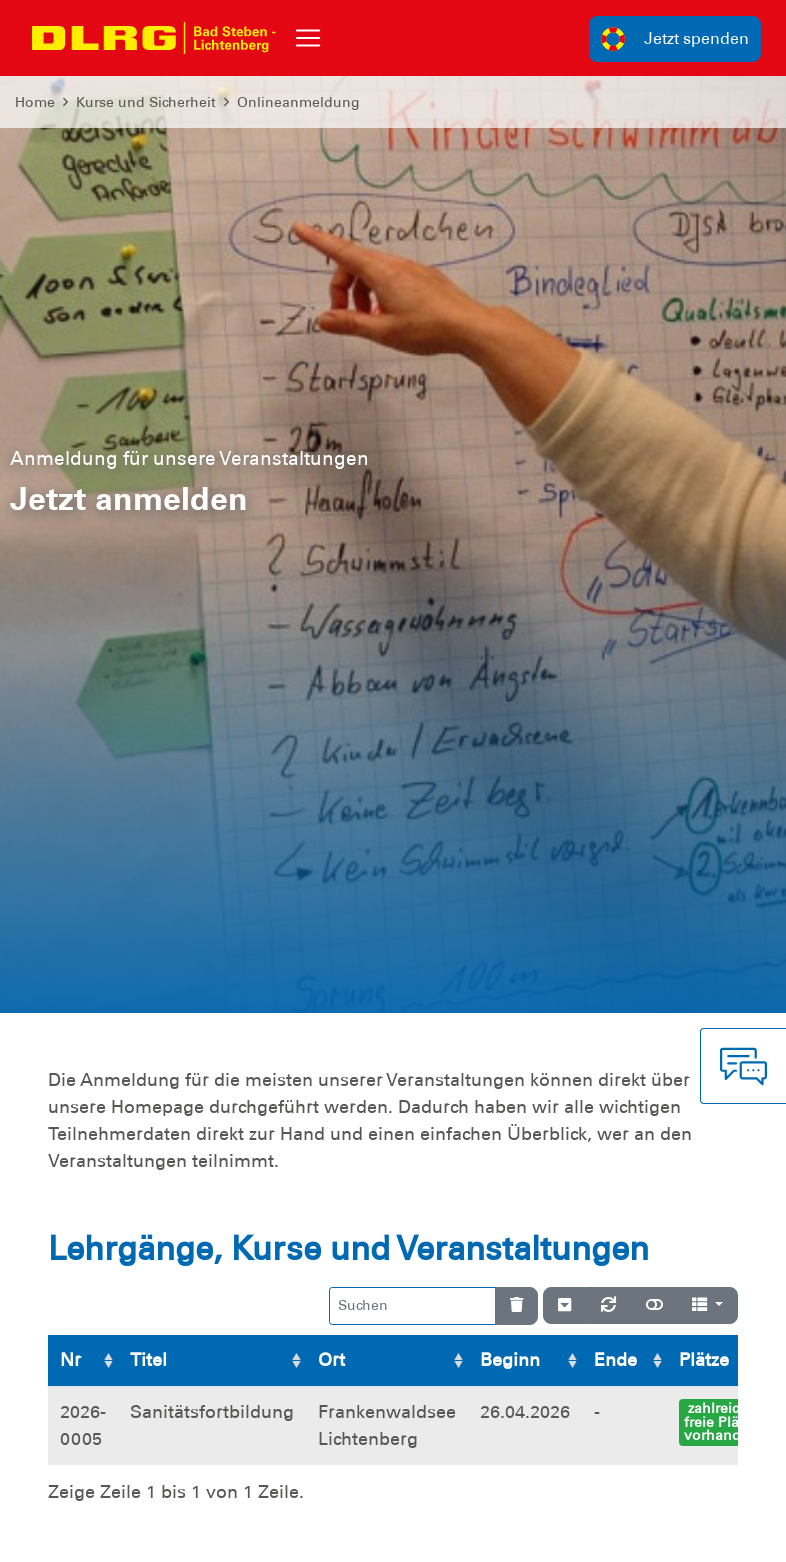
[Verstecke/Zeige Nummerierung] (564, 1306)
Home (35, 102)
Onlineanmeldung (298, 102)
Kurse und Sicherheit (146, 102)
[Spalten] (707, 1306)
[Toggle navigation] (308, 38)
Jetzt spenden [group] (675, 39)
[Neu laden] (608, 1306)
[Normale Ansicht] (654, 1306)
